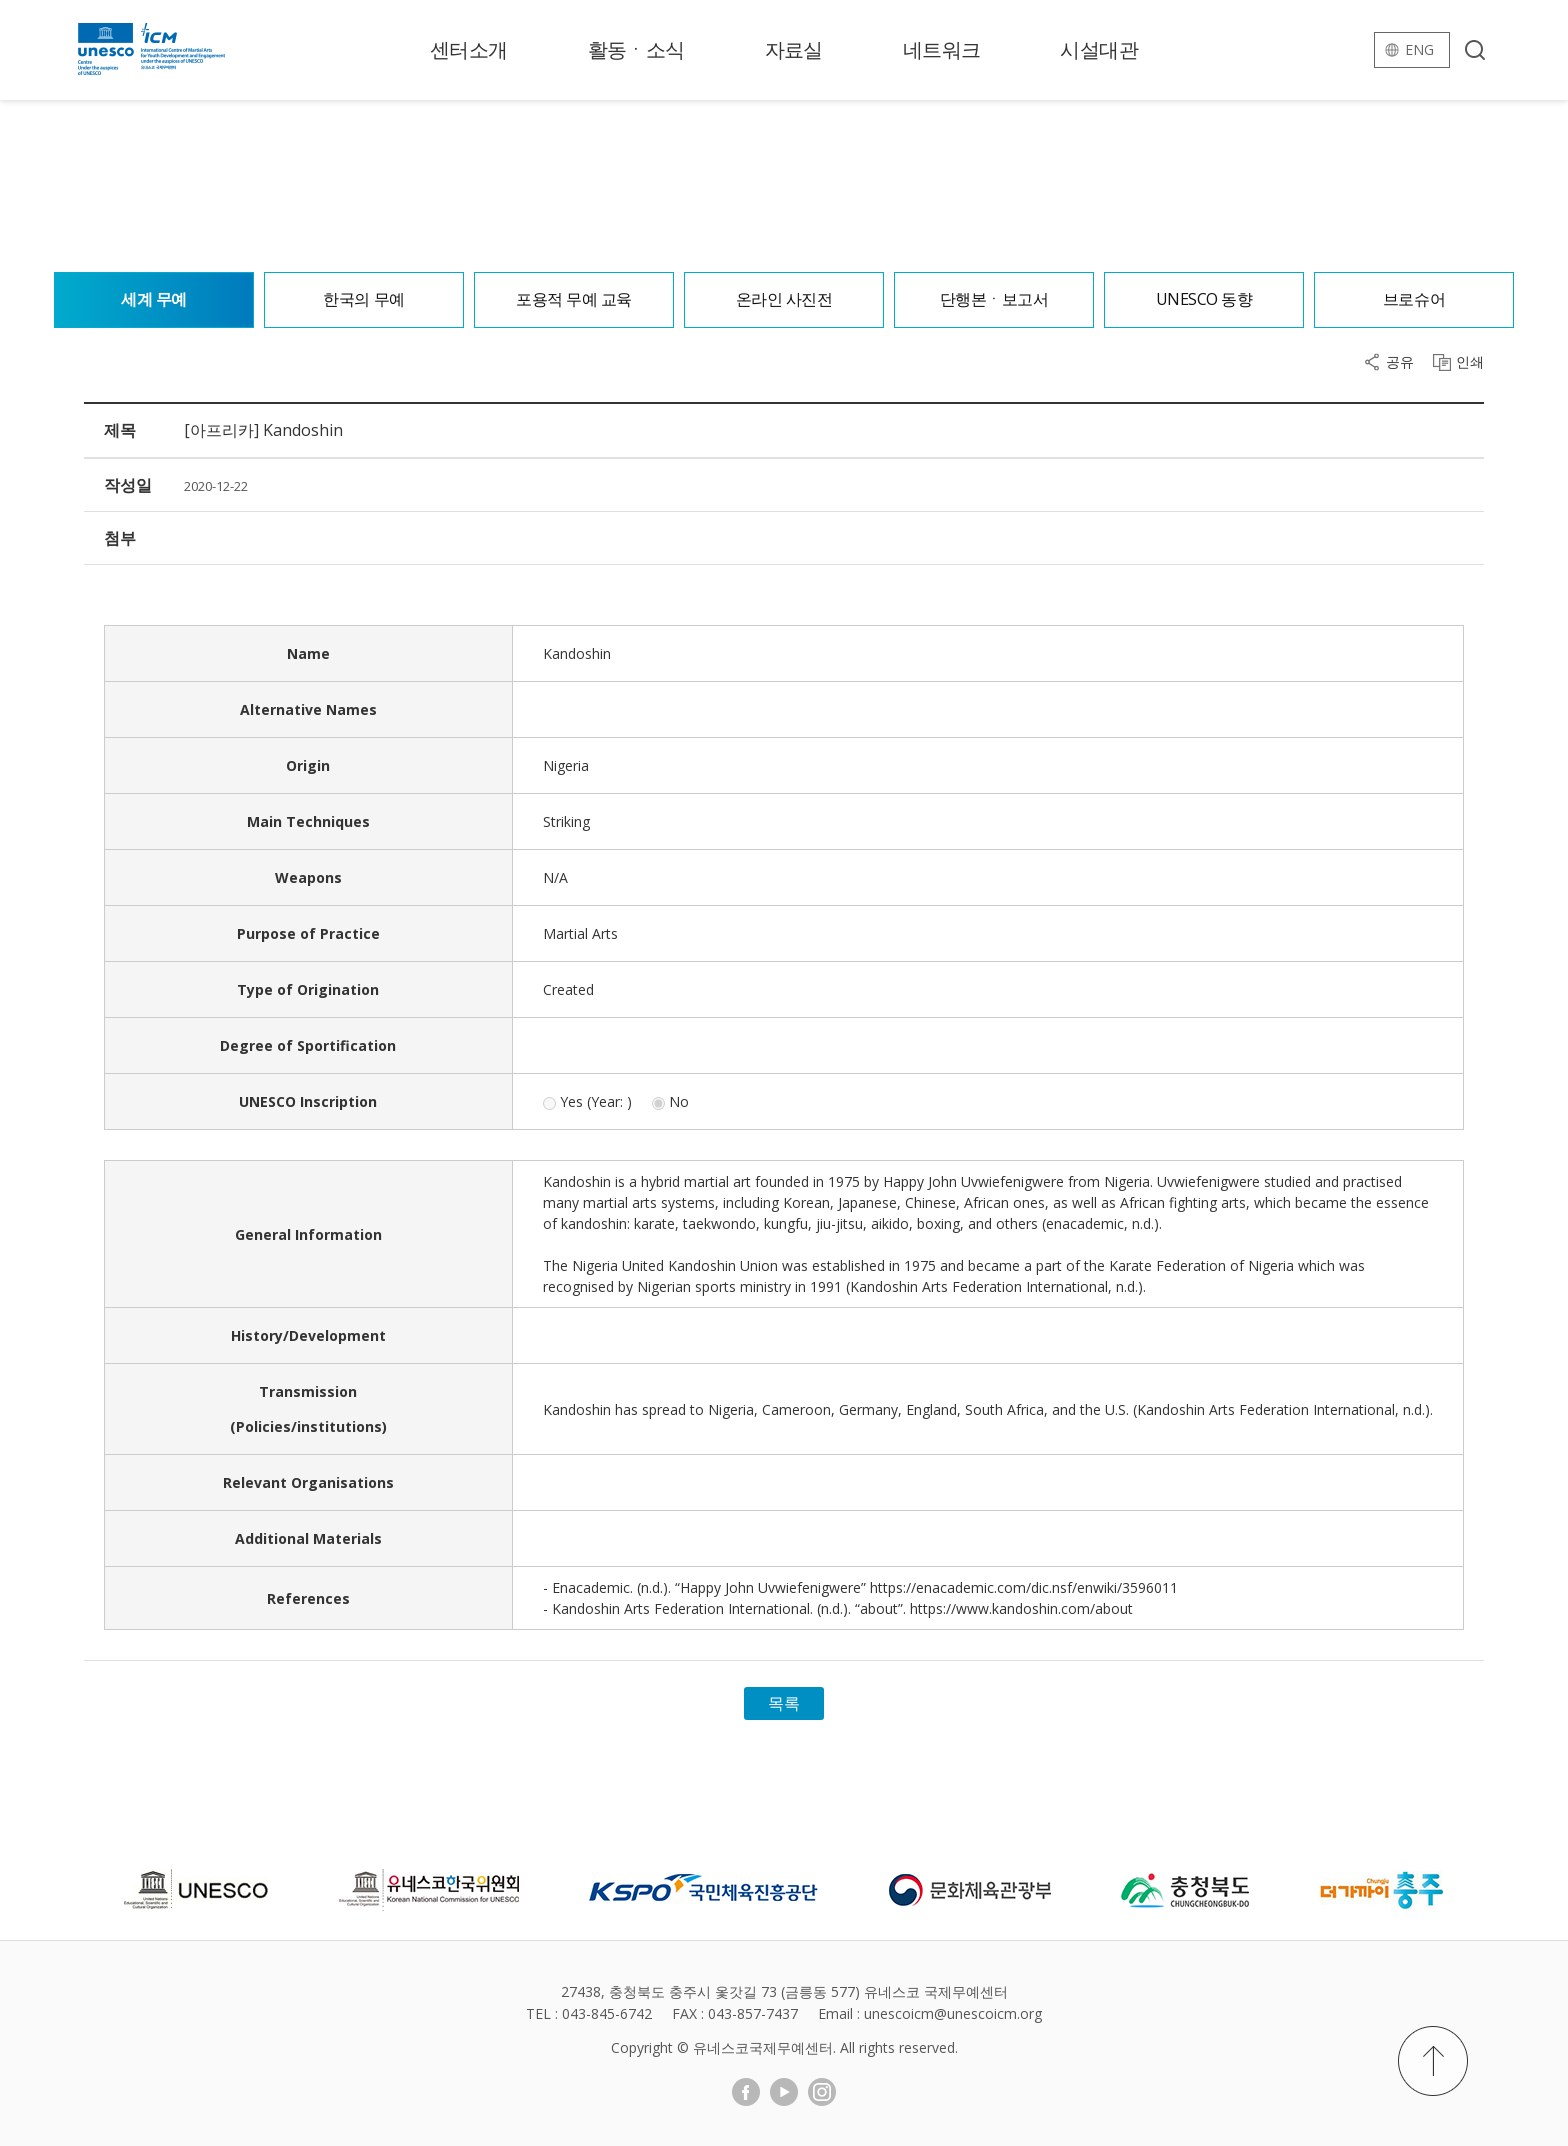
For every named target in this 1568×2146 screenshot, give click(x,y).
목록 (784, 1703)
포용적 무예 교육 (574, 300)
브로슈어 (1414, 300)
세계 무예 (154, 300)
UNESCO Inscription (308, 1101)
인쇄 (1470, 362)
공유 (1400, 362)
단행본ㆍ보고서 (994, 300)
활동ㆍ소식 (636, 49)
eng (1419, 49)
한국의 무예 (363, 300)
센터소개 (469, 49)
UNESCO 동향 (1204, 300)
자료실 (794, 49)
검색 (1475, 50)
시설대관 (1099, 49)
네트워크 (942, 49)
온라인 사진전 (784, 300)
